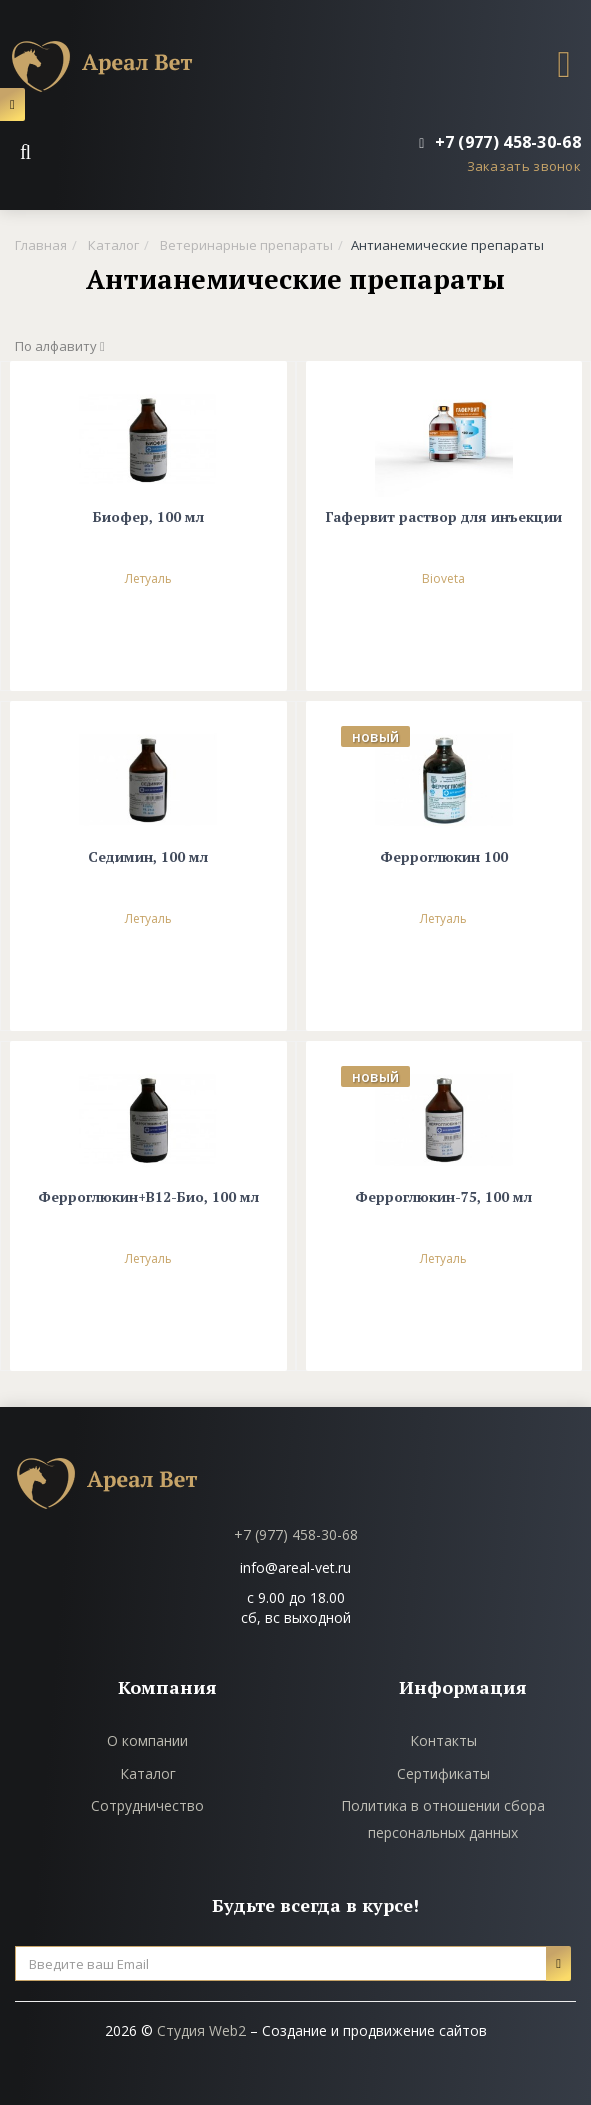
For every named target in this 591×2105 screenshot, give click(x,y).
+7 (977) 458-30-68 (296, 1534)
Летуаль (148, 578)
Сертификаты (443, 1773)
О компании (147, 1740)
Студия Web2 (201, 2030)
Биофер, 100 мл (148, 517)
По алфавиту (60, 346)
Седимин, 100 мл (148, 857)
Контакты (443, 1740)
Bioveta (443, 578)
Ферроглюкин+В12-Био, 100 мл (148, 1197)
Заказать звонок (524, 166)
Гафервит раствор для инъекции (444, 517)
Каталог (148, 1773)
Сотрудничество (147, 1805)
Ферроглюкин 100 (444, 857)
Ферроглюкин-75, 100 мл (443, 1197)
